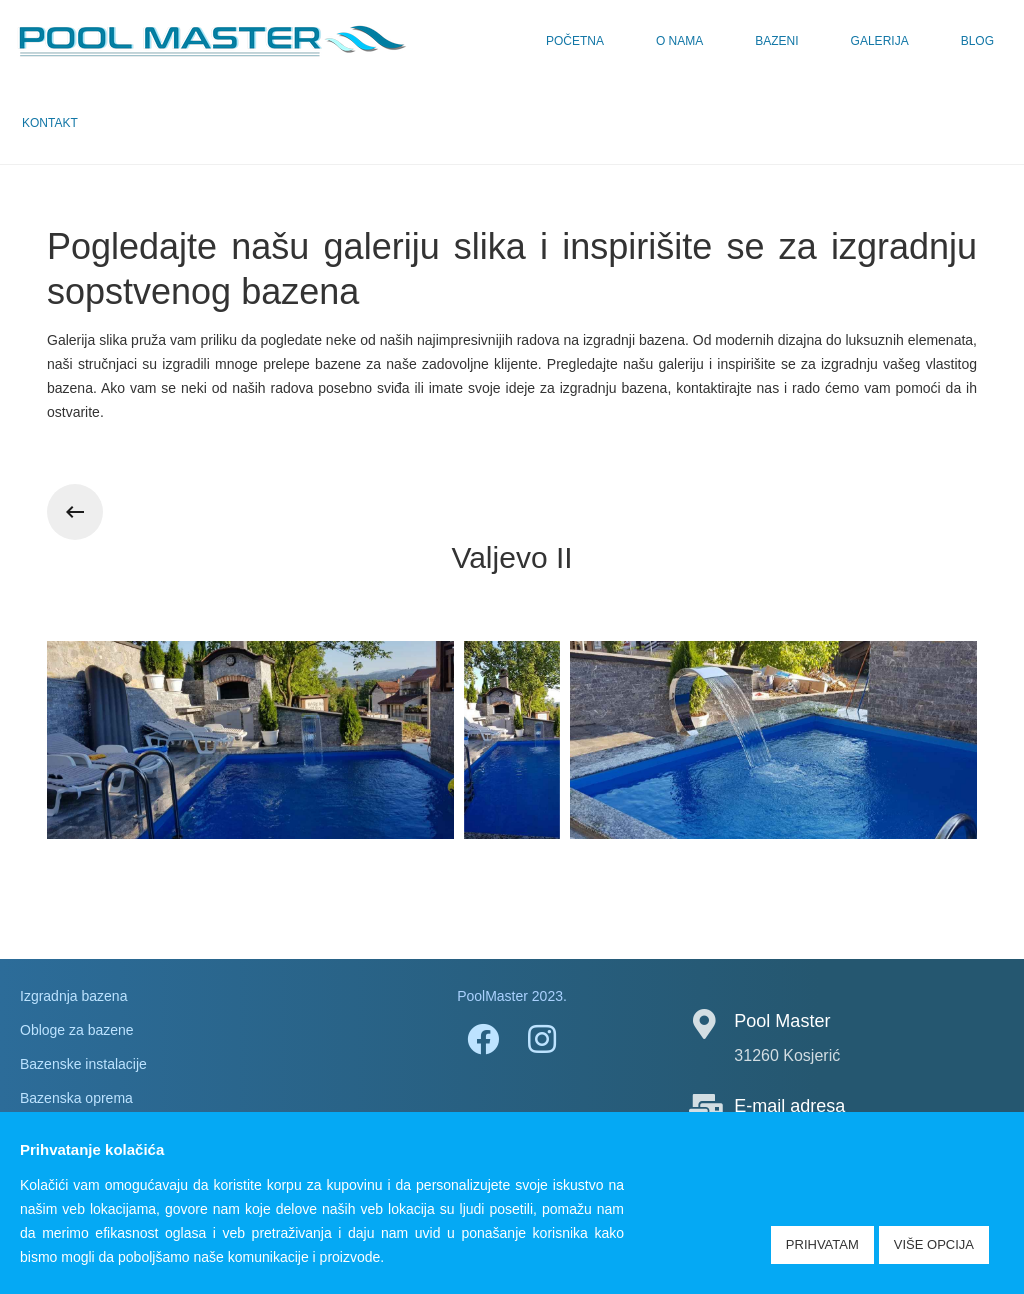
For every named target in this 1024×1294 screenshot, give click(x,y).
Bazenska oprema (76, 1098)
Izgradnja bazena (73, 996)
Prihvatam (822, 1244)
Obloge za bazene (77, 1030)
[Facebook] (482, 1038)
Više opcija (934, 1244)
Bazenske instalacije (83, 1064)
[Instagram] (542, 1038)
